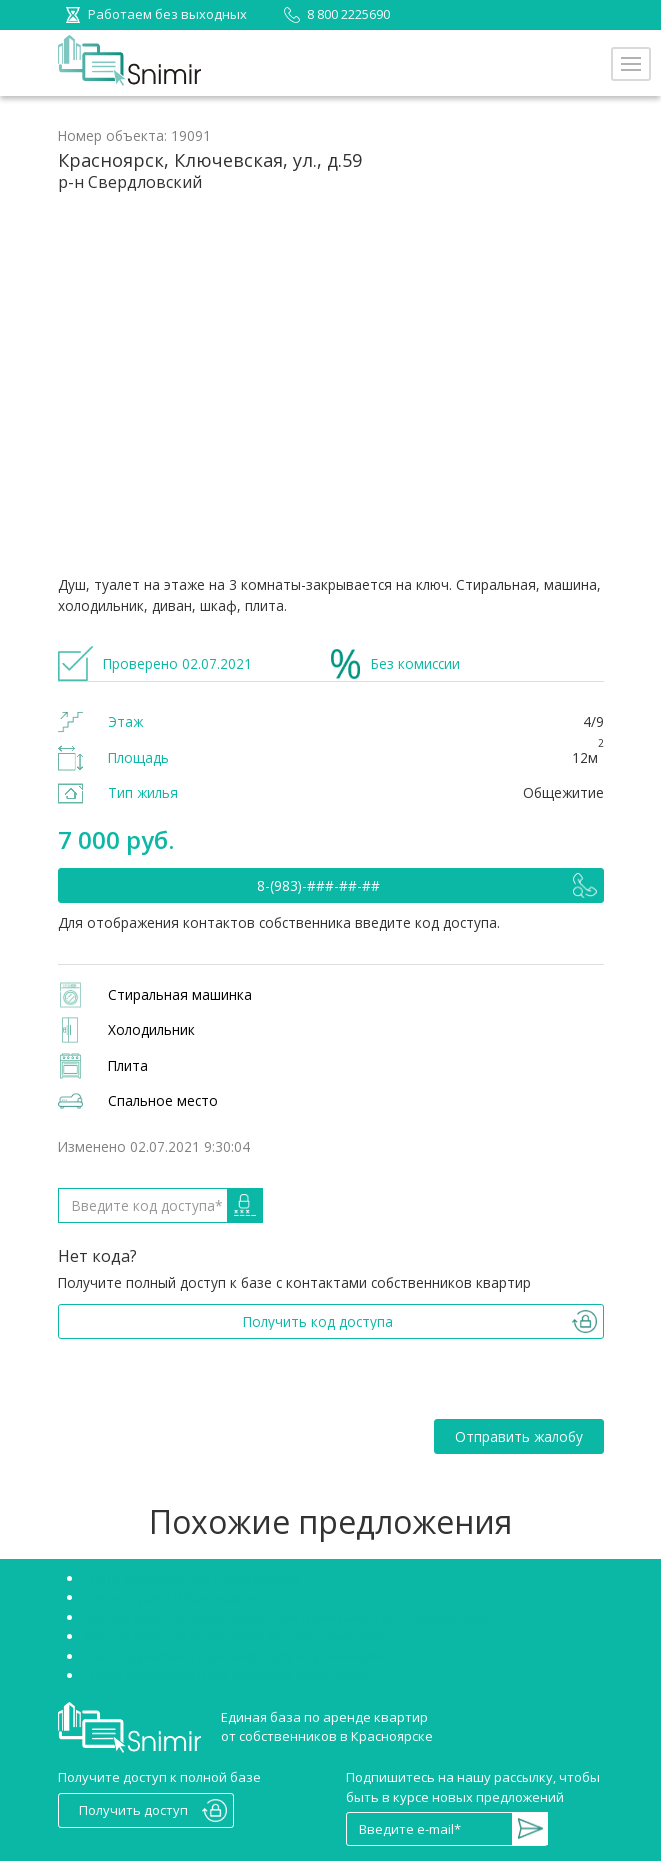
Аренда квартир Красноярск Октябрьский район (239, 1636)
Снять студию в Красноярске (175, 1597)
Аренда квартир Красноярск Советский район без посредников (288, 1617)
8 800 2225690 (333, 14)
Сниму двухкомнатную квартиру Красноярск (226, 1675)
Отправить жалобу (519, 1436)
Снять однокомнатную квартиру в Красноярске (236, 1656)
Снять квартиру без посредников (191, 1578)
